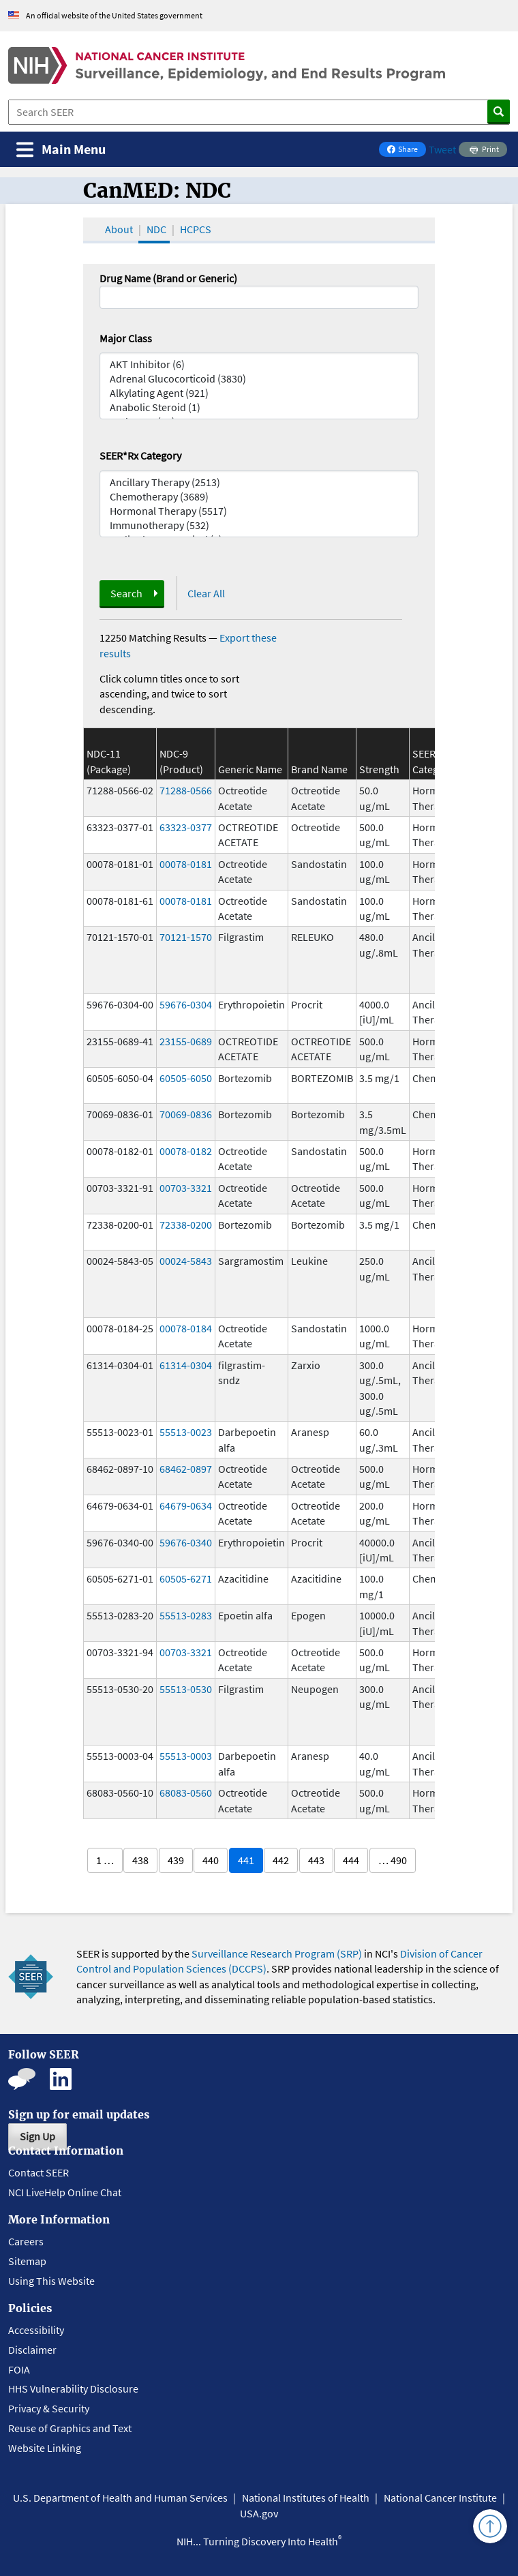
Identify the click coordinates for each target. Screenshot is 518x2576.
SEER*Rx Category (140, 455)
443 (316, 1860)
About (119, 229)
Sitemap (27, 2261)
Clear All (206, 593)
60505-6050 (185, 1078)
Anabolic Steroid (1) (259, 407)
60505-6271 (185, 1578)
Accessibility (36, 2330)
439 (176, 1860)
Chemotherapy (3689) (259, 497)
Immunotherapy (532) (259, 525)
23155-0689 (185, 1041)
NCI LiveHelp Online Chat (64, 2192)
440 (210, 1860)
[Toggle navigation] (61, 149)
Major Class (126, 338)
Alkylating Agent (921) (259, 393)
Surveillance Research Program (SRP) (277, 1953)
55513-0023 (185, 1432)
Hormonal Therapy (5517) (259, 511)
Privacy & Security (48, 2408)
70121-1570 (185, 937)
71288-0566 (185, 790)
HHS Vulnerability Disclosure (73, 2388)
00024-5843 (185, 1261)
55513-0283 (185, 1615)
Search (126, 593)
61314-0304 (185, 1365)
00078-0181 (185, 864)
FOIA (19, 2369)
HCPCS (195, 229)
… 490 (392, 1860)
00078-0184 (185, 1328)
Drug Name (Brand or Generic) (168, 278)
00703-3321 (185, 1188)
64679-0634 (185, 1505)
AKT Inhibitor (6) (259, 364)
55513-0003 (185, 1756)
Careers (26, 2241)
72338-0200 (185, 1224)
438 (140, 1860)
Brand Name (319, 769)
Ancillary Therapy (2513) (259, 482)
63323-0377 (185, 827)
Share (406, 150)
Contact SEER (38, 2172)
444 (351, 1860)
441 (246, 1860)
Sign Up (37, 2136)
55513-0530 (185, 1689)
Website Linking (44, 2448)
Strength (379, 769)
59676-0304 (185, 1004)
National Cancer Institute (440, 2497)
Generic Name (250, 769)
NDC (156, 229)
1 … (105, 1860)
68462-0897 (185, 1469)
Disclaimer (32, 2349)
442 (281, 1860)
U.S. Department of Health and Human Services (120, 2497)
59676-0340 (185, 1542)
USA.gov (259, 2513)
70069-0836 (185, 1114)
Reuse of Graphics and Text (70, 2428)
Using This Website (51, 2281)
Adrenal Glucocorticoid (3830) (259, 379)
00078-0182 (185, 1151)
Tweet (442, 149)
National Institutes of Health (305, 2497)
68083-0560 (185, 1792)
